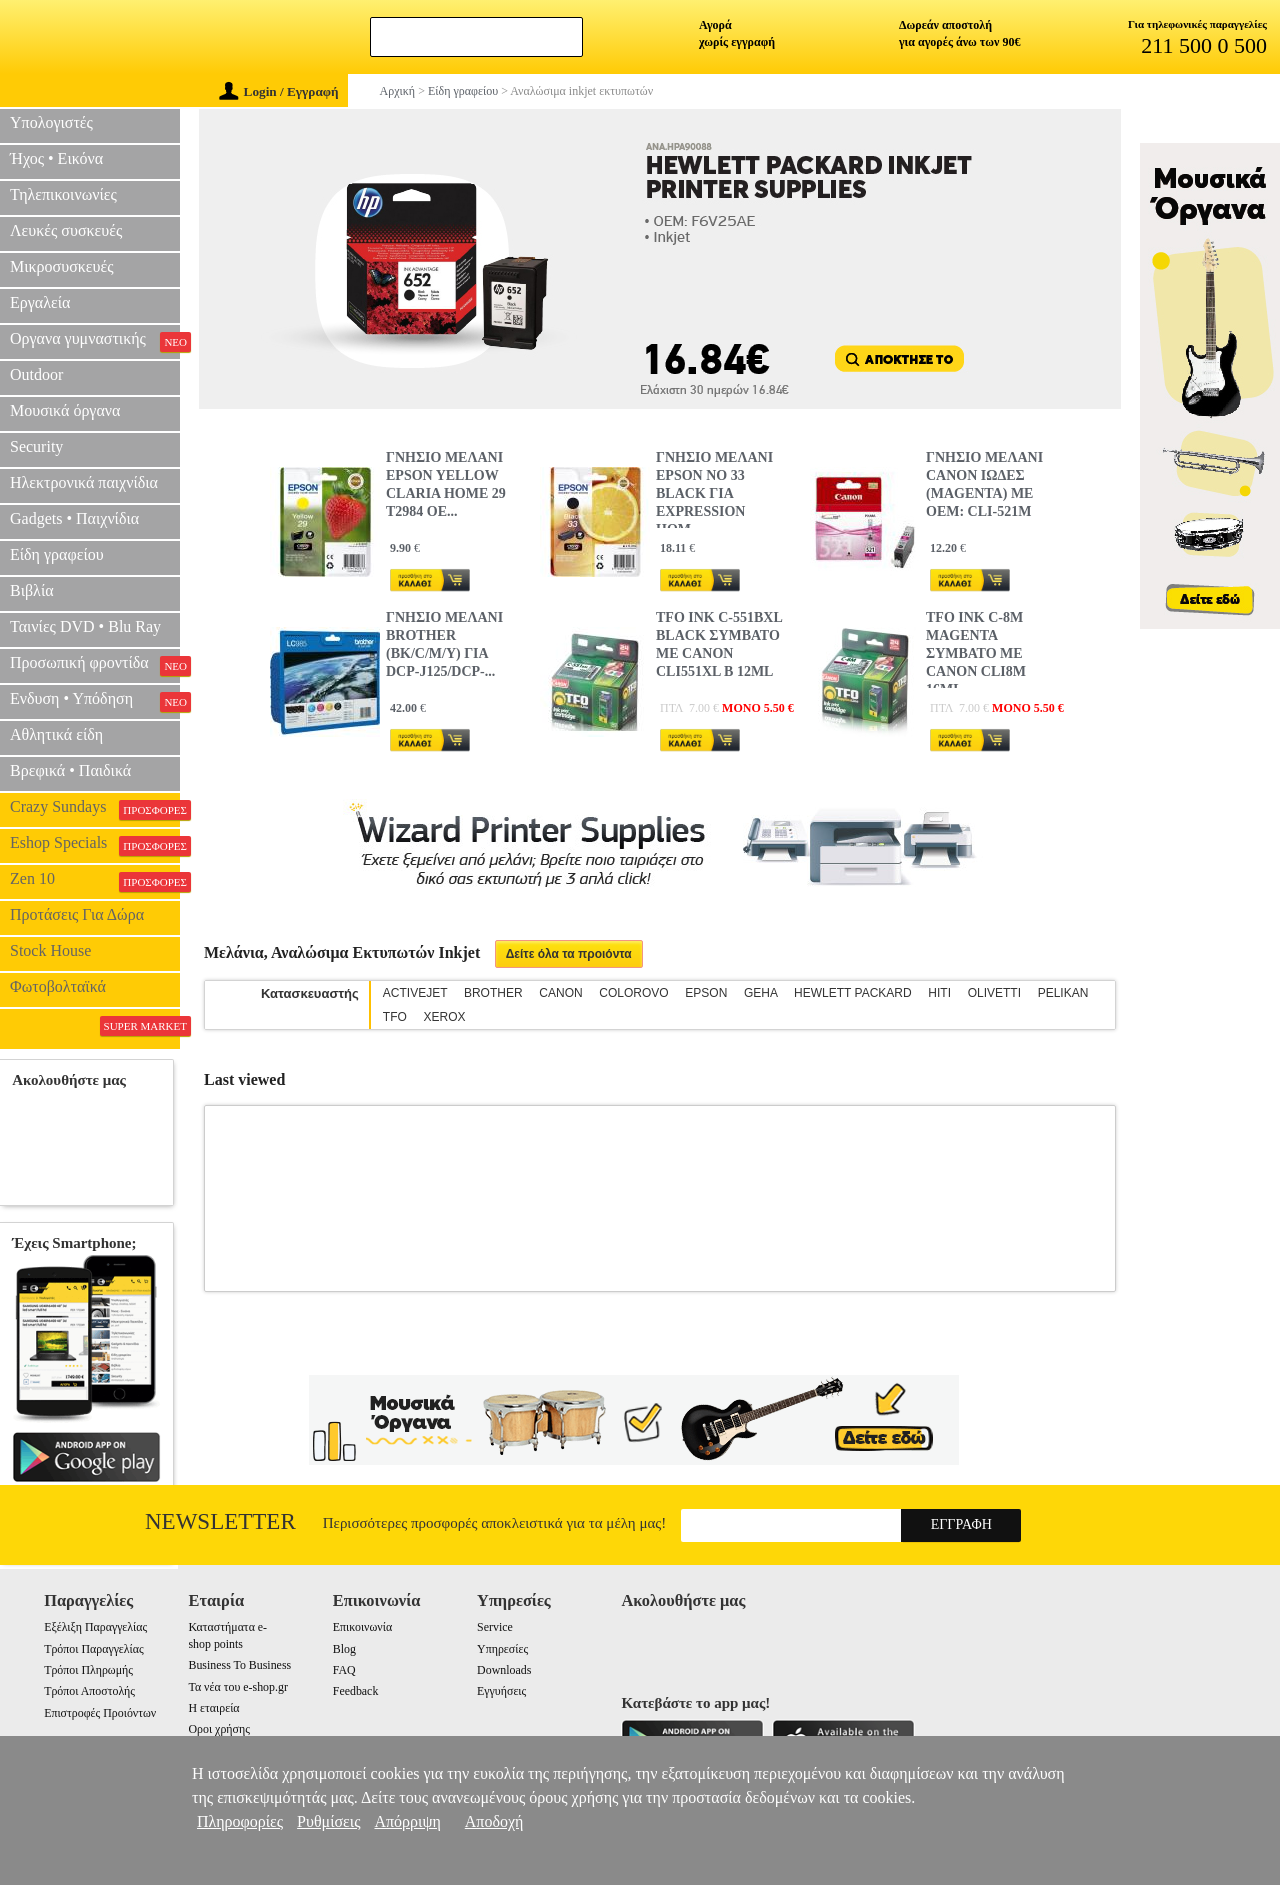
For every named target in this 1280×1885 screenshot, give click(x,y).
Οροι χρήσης (218, 1729)
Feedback (356, 1691)
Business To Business (239, 1665)
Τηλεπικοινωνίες (63, 194)
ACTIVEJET (415, 993)
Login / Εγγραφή (279, 91)
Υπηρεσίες (502, 1649)
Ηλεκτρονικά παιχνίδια (84, 482)
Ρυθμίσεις (328, 1821)
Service (495, 1627)
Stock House (50, 950)
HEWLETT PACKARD (853, 993)
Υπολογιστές (51, 122)
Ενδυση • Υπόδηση (95, 701)
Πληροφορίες (240, 1821)
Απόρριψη (407, 1821)
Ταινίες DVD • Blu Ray (85, 626)
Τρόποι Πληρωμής (88, 1670)
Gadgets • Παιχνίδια (74, 518)
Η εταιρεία (213, 1708)
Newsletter (220, 1521)
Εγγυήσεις (501, 1691)
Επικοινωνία (362, 1627)
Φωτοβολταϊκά (58, 986)
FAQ (344, 1670)
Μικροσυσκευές (62, 266)
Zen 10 (95, 881)
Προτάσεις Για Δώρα (77, 914)
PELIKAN (1063, 993)
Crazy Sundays (95, 809)
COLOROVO (633, 993)
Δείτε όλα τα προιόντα (569, 954)
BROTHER (493, 993)
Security (36, 446)
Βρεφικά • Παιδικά (70, 770)
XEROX (444, 1017)
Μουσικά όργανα (65, 410)
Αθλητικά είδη (56, 734)
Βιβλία (32, 590)
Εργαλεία (40, 302)
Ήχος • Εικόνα (56, 158)
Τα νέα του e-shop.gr (237, 1687)
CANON (560, 993)
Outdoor (36, 374)
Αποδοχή (494, 1821)
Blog (344, 1649)
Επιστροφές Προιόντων (100, 1713)
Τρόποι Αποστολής (89, 1691)
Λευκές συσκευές (66, 230)
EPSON (706, 993)
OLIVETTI (994, 993)
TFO (395, 1017)
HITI (939, 993)
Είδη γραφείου (57, 554)
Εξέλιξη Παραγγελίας (95, 1627)
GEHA (760, 993)
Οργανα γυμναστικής (95, 341)
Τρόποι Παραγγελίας (93, 1649)
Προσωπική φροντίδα (95, 665)
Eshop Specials (95, 845)
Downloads (504, 1670)
